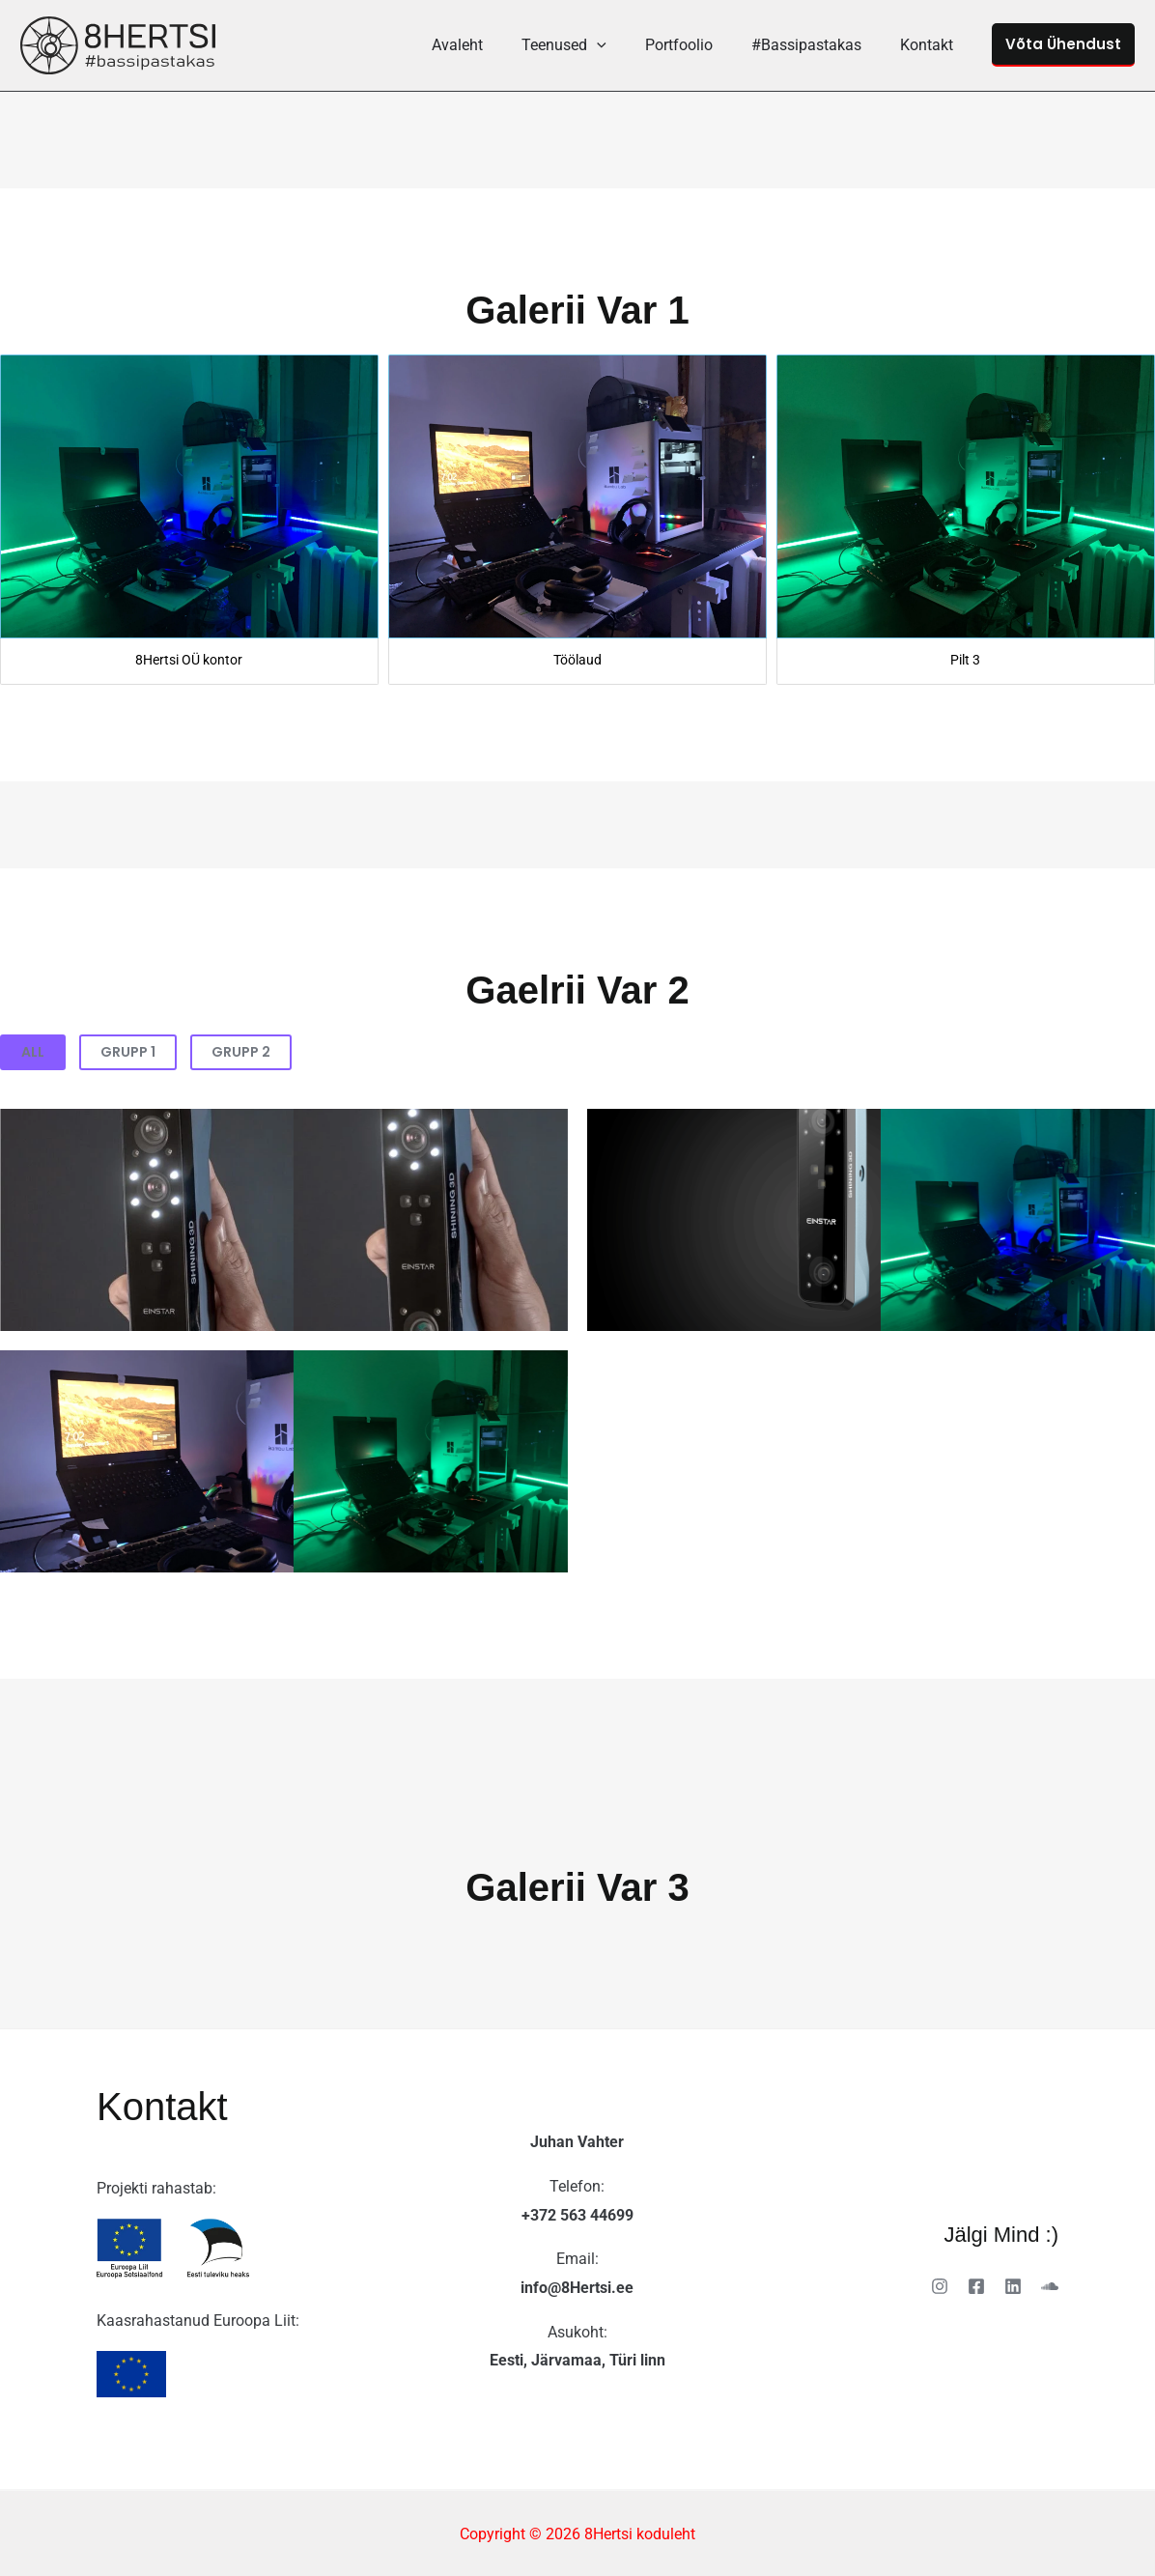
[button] (624, 45)
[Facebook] (976, 2286)
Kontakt (930, 45)
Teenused (591, 45)
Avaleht (492, 45)
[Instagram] (939, 2286)
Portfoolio (698, 45)
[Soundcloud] (1049, 2286)
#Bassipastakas (818, 45)
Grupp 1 (127, 1052)
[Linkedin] (1013, 2286)
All (32, 1052)
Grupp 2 (240, 1052)
